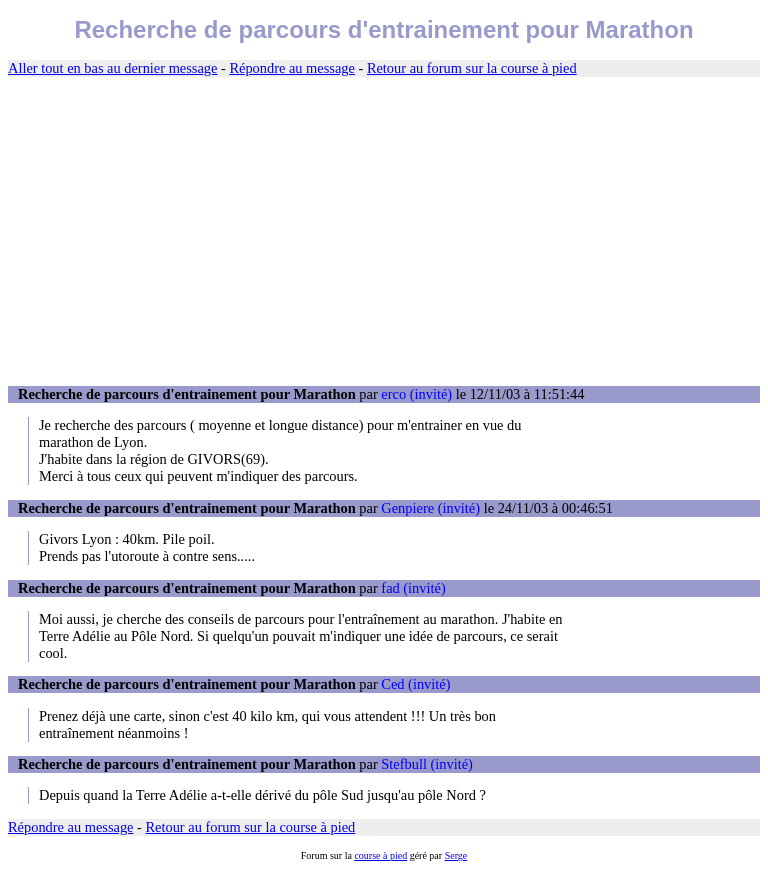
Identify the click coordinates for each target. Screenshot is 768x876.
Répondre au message (291, 68)
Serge (456, 855)
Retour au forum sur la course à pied (472, 68)
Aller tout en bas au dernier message (112, 68)
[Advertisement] (384, 232)
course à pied (380, 855)
